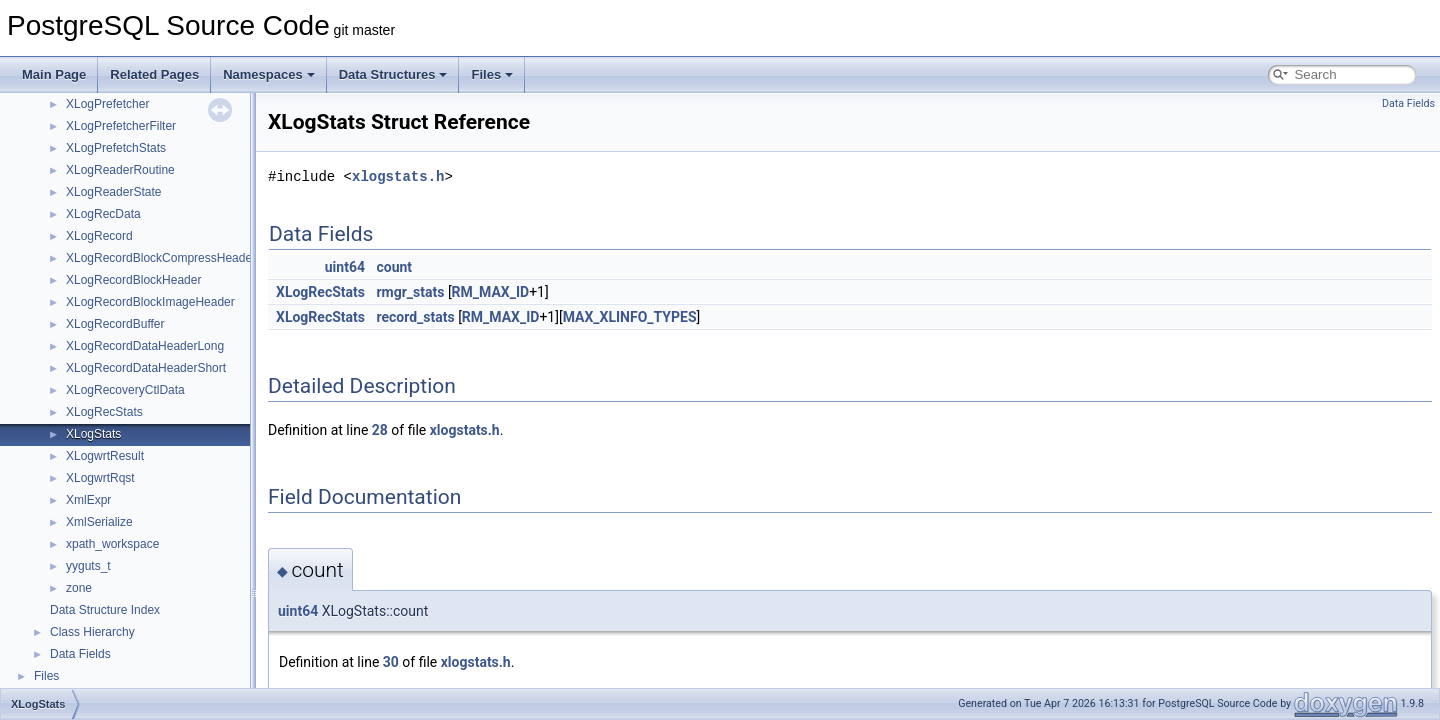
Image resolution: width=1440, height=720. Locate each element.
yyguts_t (88, 566)
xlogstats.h (398, 176)
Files (492, 74)
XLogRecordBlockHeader (133, 280)
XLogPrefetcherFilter (121, 126)
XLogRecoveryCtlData (125, 390)
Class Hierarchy (92, 632)
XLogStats (93, 434)
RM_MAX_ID (491, 292)
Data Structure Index (105, 610)
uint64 (345, 267)
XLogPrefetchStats (116, 148)
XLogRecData (103, 214)
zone (79, 588)
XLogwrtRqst (100, 478)
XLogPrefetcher (107, 104)
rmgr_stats (410, 292)
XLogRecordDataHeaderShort (146, 368)
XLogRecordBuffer (115, 324)
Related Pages (154, 74)
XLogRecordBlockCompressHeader (161, 258)
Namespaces (269, 74)
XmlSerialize (99, 522)
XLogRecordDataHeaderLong (145, 346)
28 (380, 430)
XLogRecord (99, 236)
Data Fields (80, 654)
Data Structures (393, 74)
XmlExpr (88, 500)
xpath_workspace (112, 544)
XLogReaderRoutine (120, 170)
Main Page (54, 74)
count (394, 267)
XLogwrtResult (105, 456)
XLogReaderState (113, 192)
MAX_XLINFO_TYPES (630, 317)
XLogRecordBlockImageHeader (150, 302)
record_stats (415, 317)
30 (391, 662)
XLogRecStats (104, 412)
